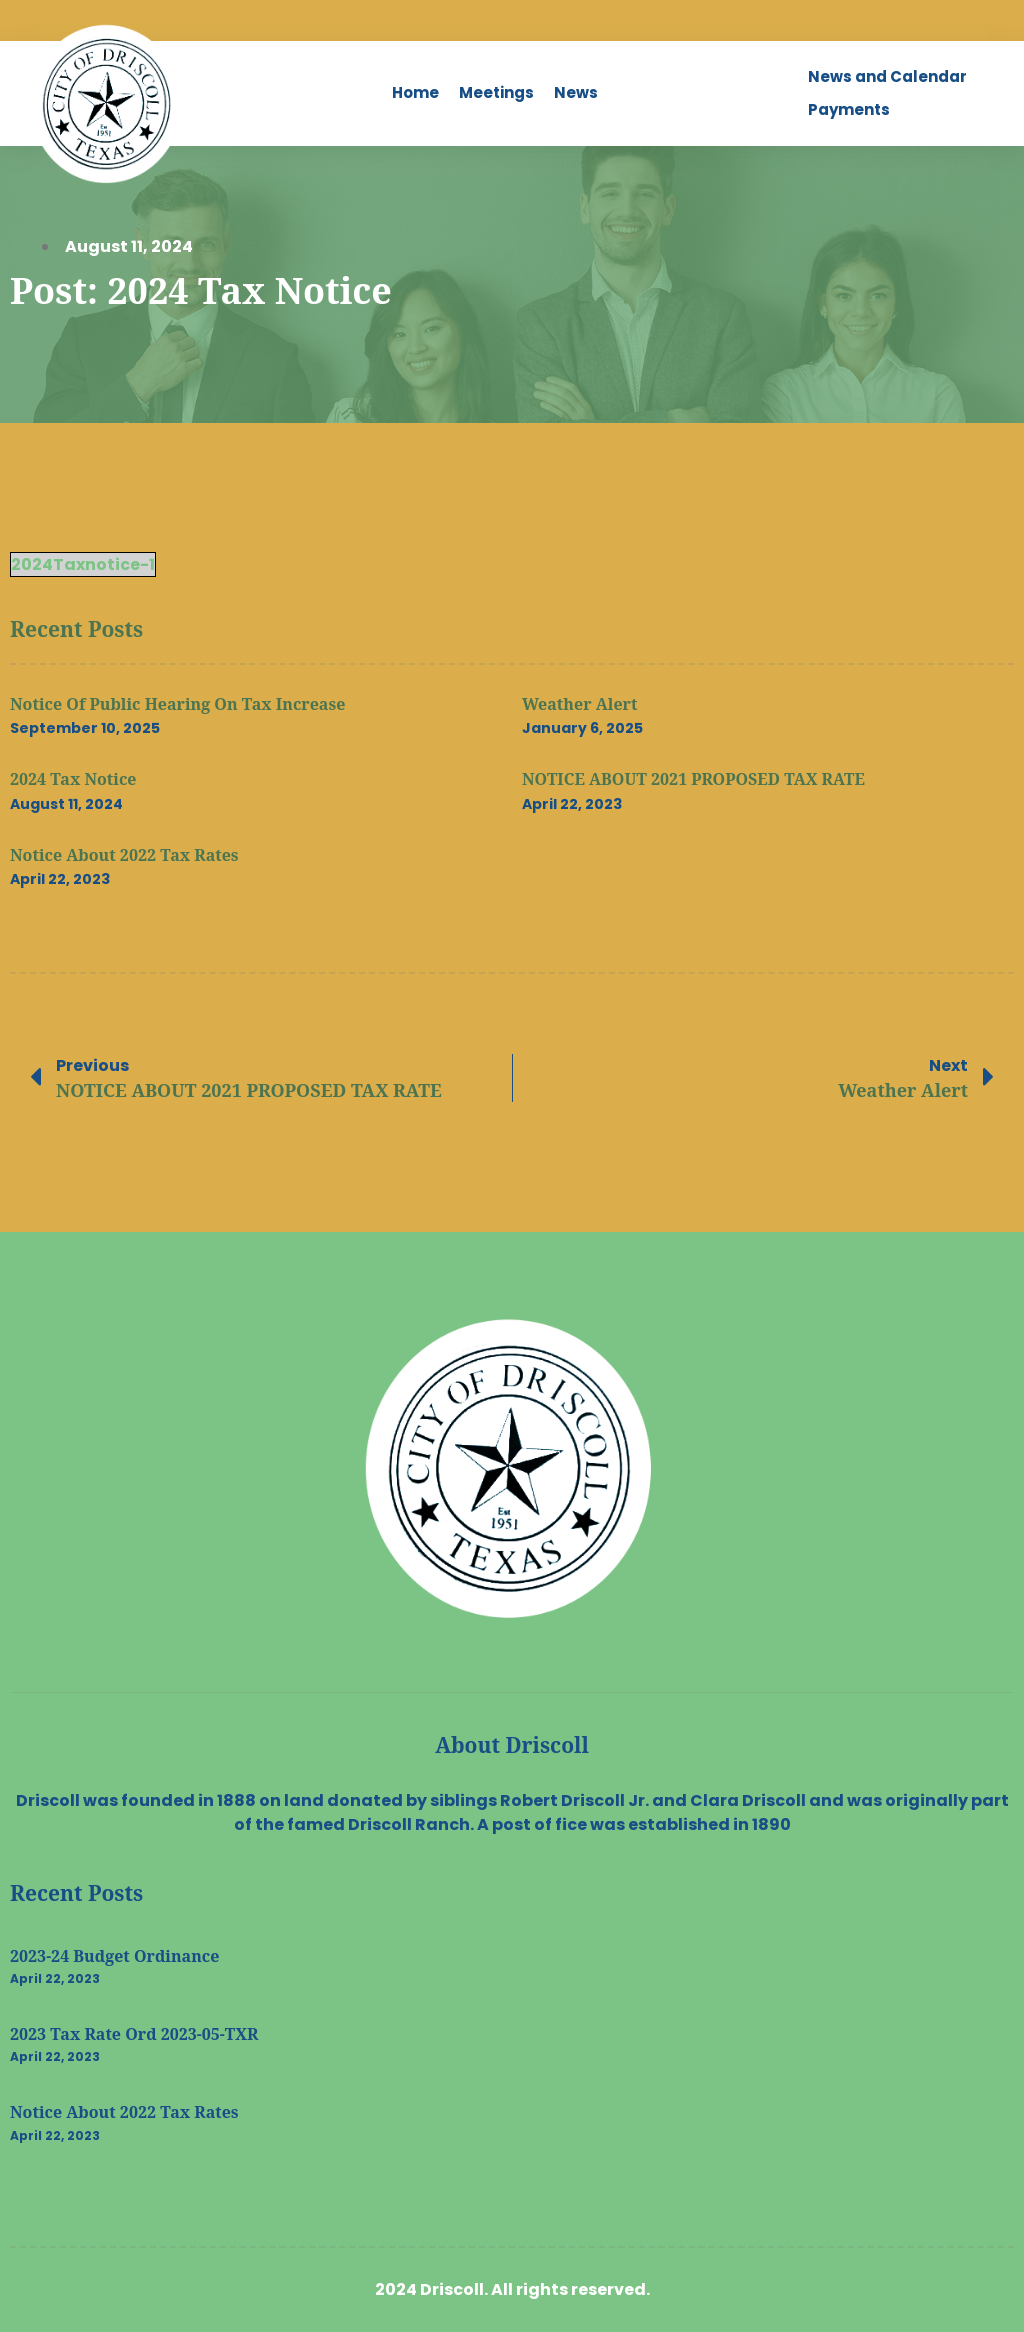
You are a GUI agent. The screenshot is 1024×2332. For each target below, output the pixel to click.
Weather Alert (579, 704)
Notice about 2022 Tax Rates (124, 855)
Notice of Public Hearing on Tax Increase (177, 704)
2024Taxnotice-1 (83, 564)
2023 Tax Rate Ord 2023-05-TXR (134, 2034)
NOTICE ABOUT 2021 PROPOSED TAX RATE (693, 779)
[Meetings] (496, 93)
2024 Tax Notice (73, 779)
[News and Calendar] (887, 77)
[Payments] (849, 110)
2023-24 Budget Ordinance (114, 1956)
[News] (576, 93)
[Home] (415, 93)
